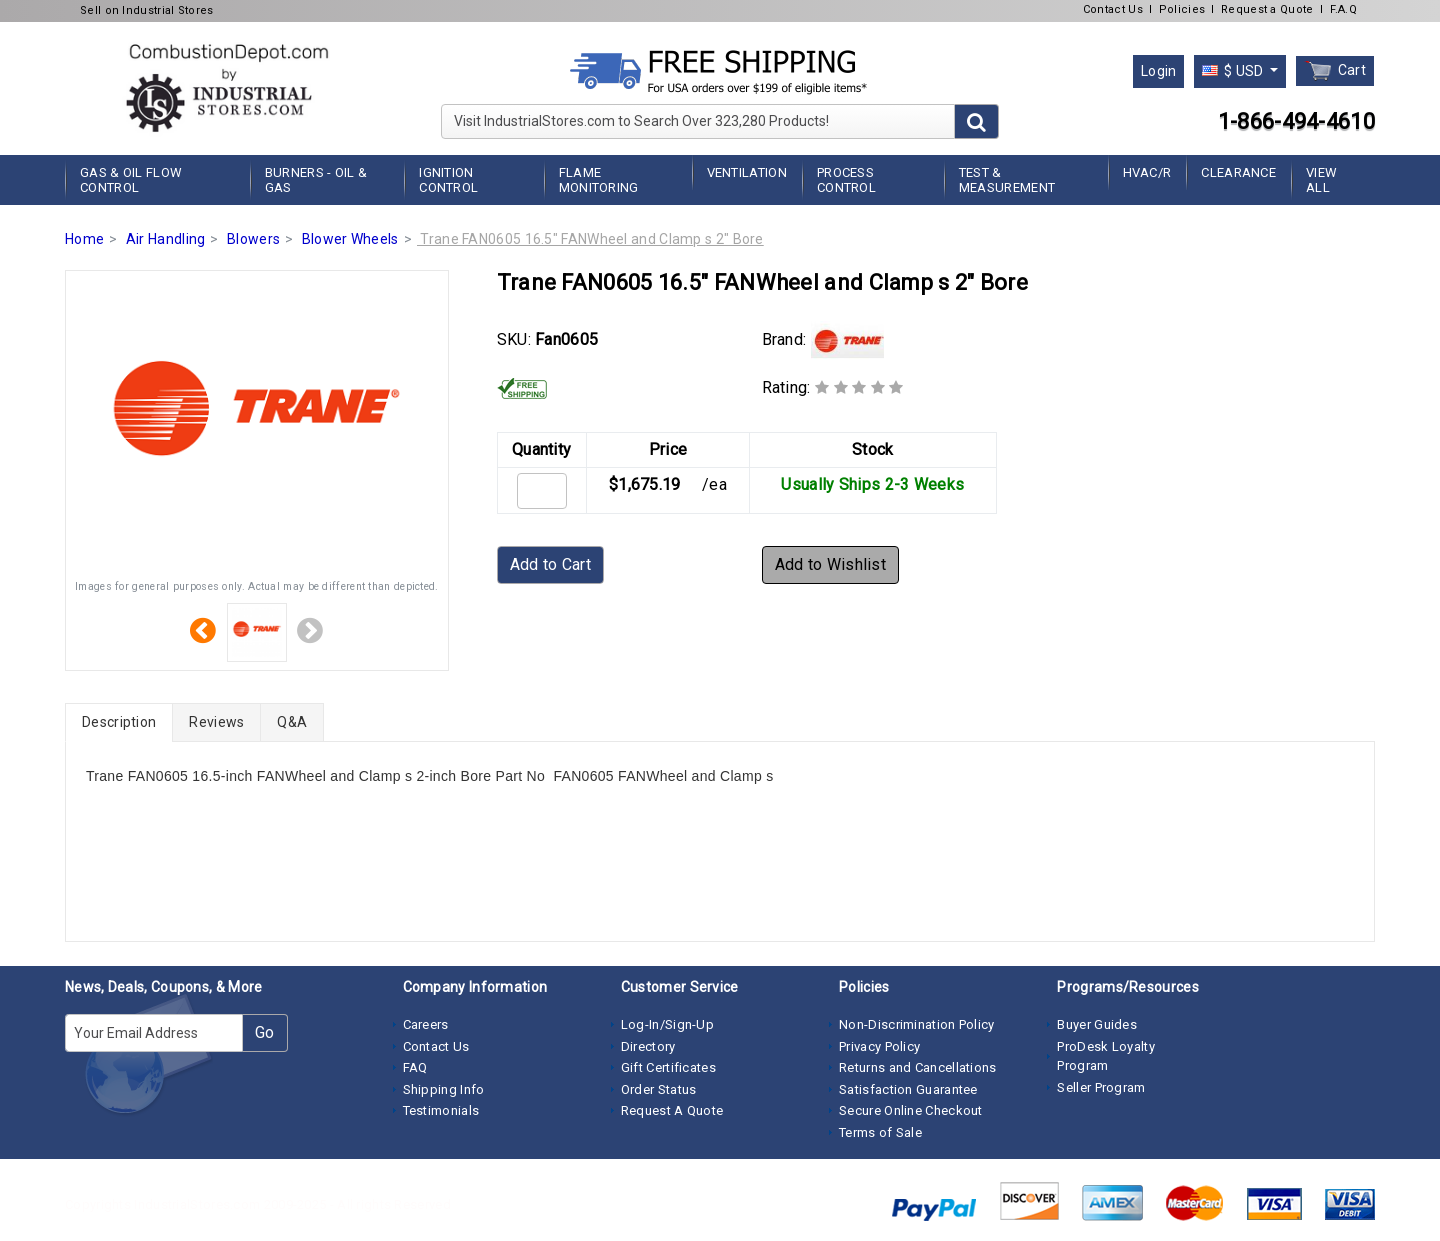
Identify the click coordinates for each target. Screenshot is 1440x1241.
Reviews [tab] (216, 722)
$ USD (1234, 71)
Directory (648, 1046)
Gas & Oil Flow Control (131, 180)
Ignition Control (448, 180)
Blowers (253, 239)
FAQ (415, 1067)
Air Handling (166, 239)
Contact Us (1113, 9)
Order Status (659, 1089)
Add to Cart (550, 564)
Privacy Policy (879, 1046)
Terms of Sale (880, 1132)
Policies (1182, 9)
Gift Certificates (668, 1067)
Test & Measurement (1007, 180)
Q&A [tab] (292, 722)
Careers (426, 1024)
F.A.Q (1344, 9)
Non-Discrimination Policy (917, 1024)
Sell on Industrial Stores (147, 10)
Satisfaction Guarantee (908, 1089)
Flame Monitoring (599, 180)
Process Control (846, 180)
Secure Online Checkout (911, 1110)
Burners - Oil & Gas (316, 180)
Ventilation (747, 172)
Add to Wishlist (831, 564)
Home (84, 239)
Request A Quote (672, 1110)
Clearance (1238, 172)
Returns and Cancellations (918, 1067)
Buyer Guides (1097, 1024)
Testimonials (441, 1110)
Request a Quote (1267, 9)
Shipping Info (444, 1089)
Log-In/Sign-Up (667, 1024)
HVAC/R (1147, 172)
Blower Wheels (350, 239)
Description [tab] (119, 722)
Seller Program (1101, 1087)
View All (1321, 180)
